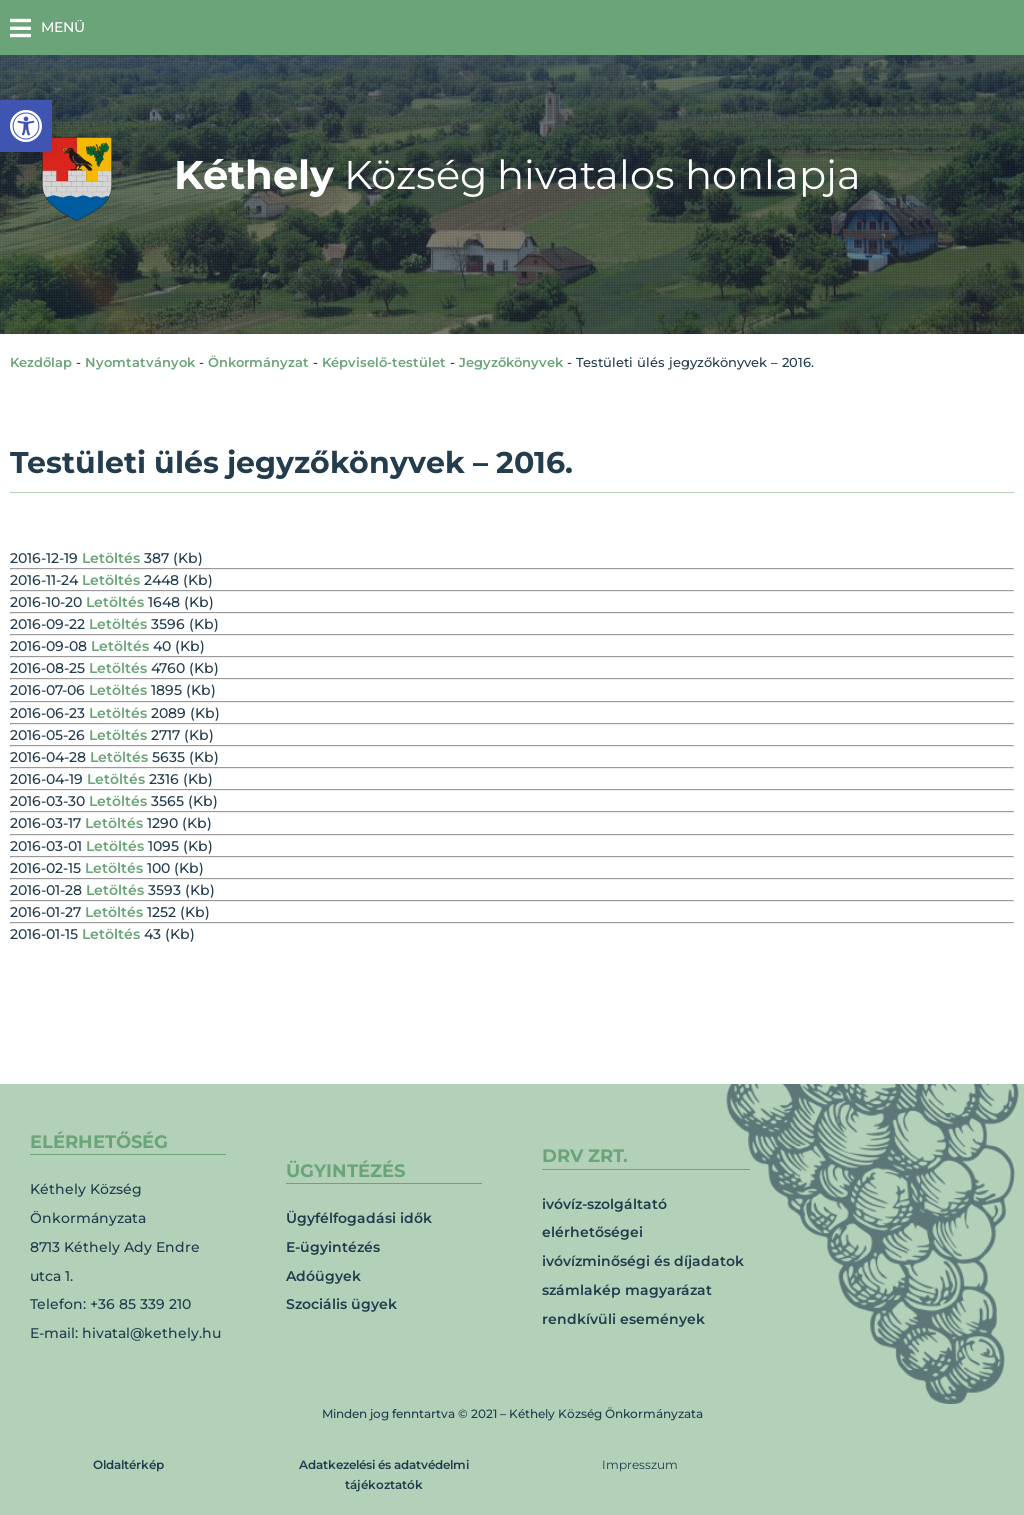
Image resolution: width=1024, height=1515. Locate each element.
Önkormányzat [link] (258, 362)
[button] (47, 27)
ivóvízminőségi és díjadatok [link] (643, 1261)
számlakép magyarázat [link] (627, 1290)
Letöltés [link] (111, 558)
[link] (26, 126)
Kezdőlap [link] (41, 362)
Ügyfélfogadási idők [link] (359, 1218)
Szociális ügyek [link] (341, 1304)
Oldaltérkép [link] (128, 1464)
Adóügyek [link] (323, 1276)
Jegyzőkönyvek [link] (511, 362)
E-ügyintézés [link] (333, 1247)
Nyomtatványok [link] (140, 362)
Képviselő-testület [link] (384, 362)
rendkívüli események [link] (623, 1319)
